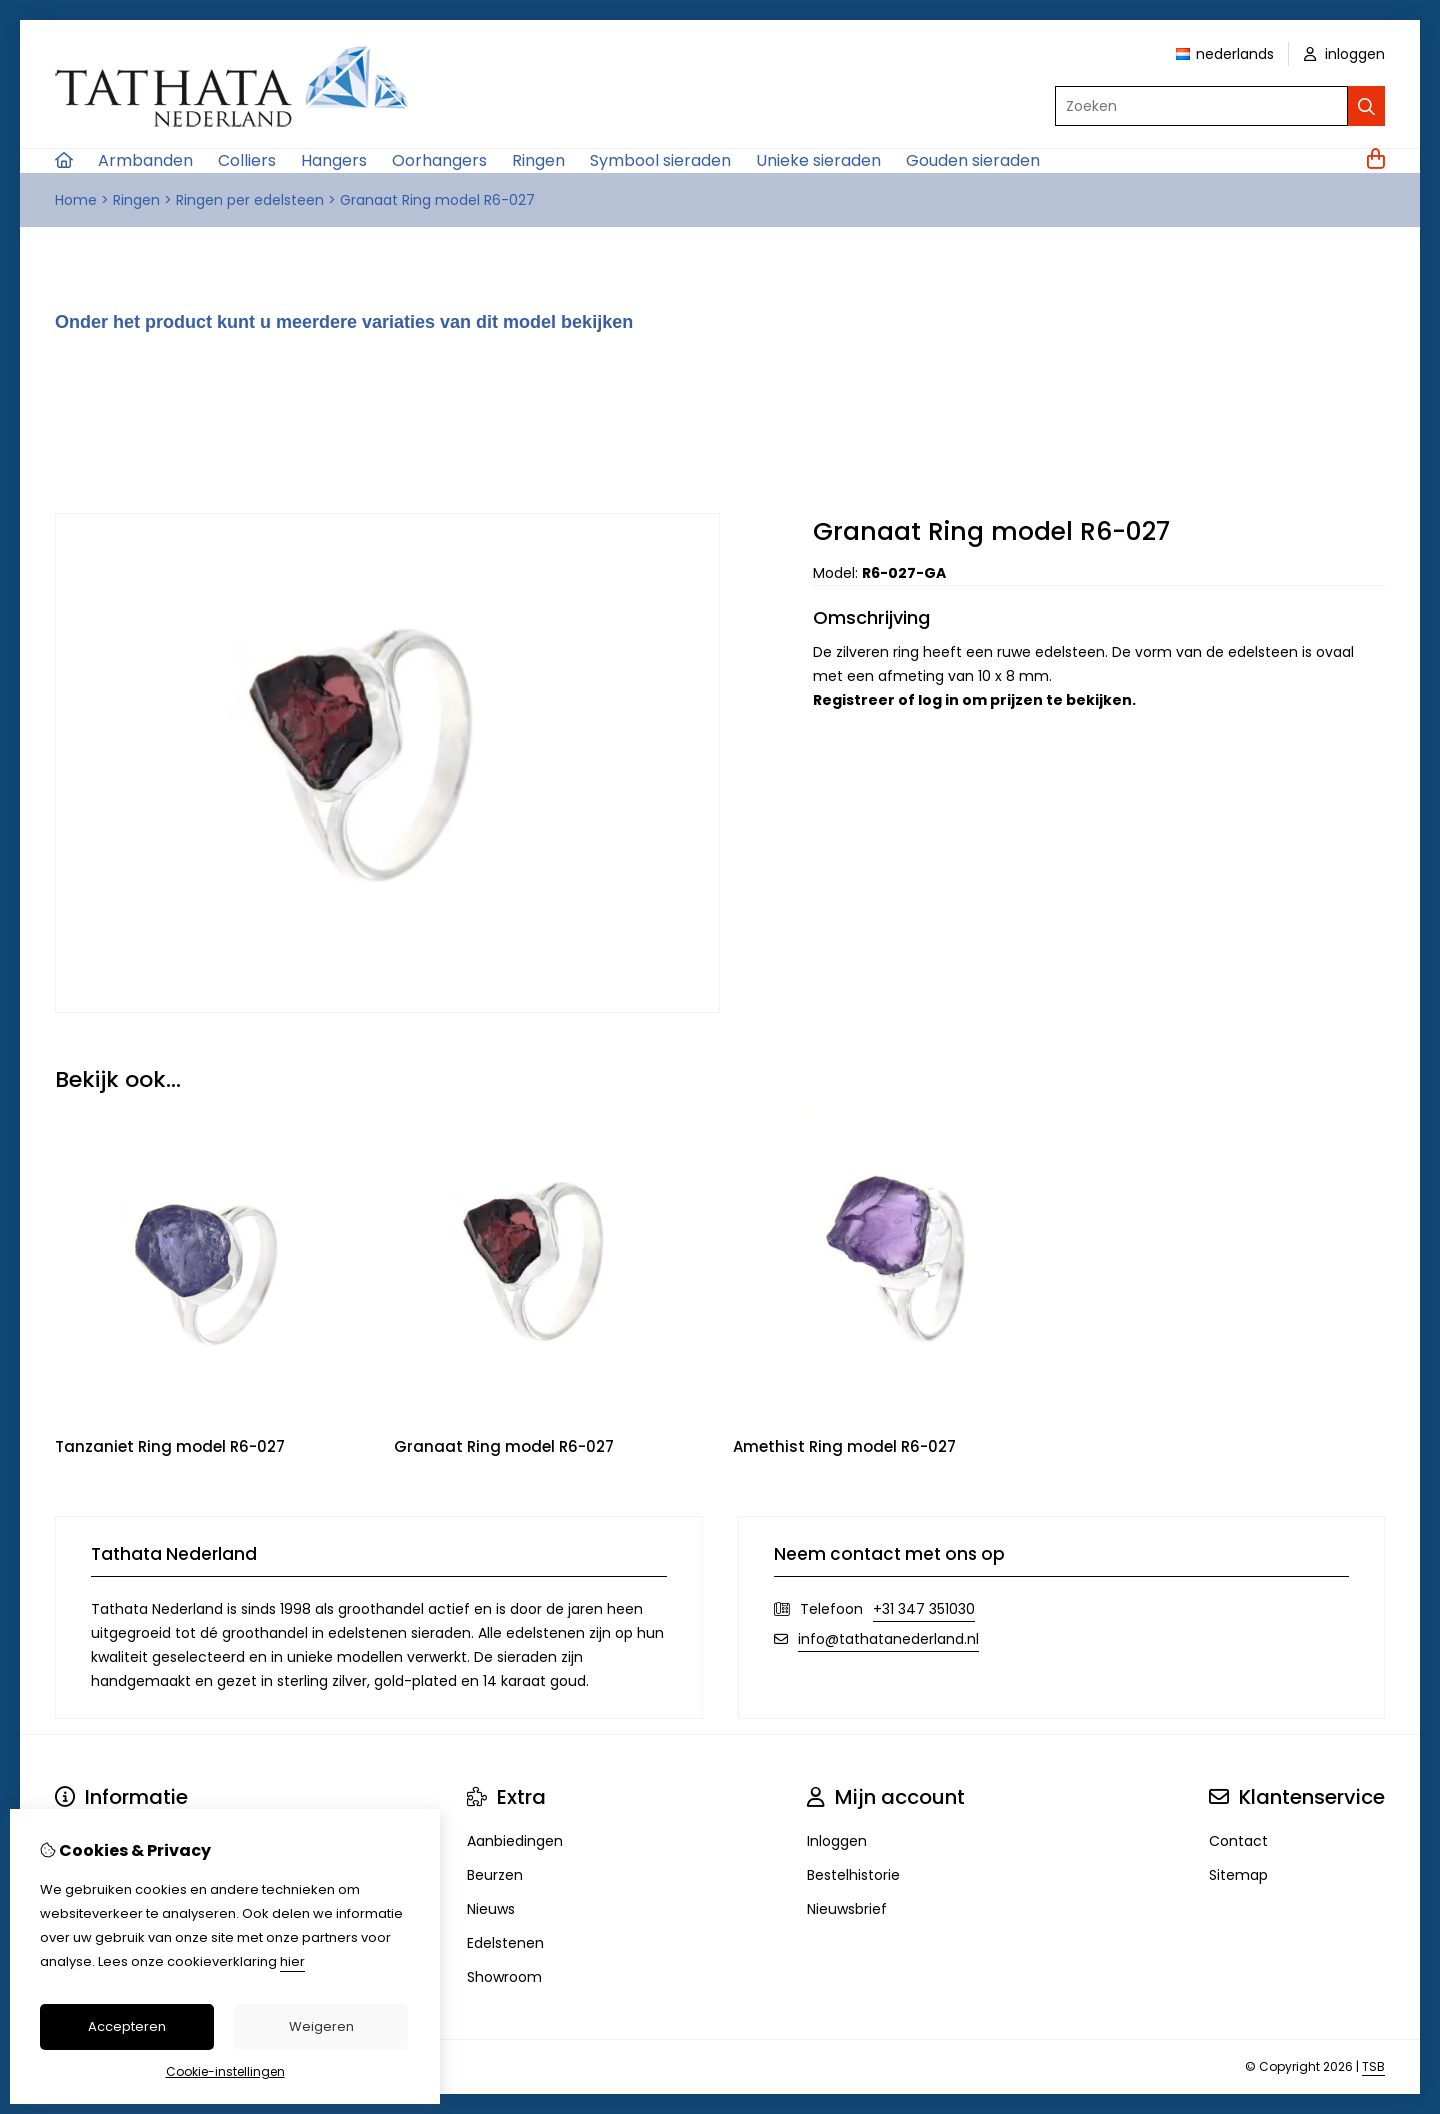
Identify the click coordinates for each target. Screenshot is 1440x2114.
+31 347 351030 (924, 1609)
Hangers (334, 160)
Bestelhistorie (853, 1875)
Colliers (247, 160)
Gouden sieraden (973, 160)
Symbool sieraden (660, 160)
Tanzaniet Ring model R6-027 (170, 1446)
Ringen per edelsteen (250, 200)
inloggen (1344, 54)
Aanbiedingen (515, 1841)
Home (76, 200)
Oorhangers (439, 160)
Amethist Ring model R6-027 (844, 1446)
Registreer (854, 700)
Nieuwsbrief (847, 1909)
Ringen (538, 160)
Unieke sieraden (818, 160)
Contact (1238, 1841)
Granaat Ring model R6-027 (437, 200)
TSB (1373, 2066)
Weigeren (321, 2026)
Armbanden (145, 160)
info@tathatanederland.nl (888, 1639)
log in (938, 700)
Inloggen (837, 1841)
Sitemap (1238, 1875)
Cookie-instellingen (225, 2071)
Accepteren (127, 2026)
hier (292, 1961)
